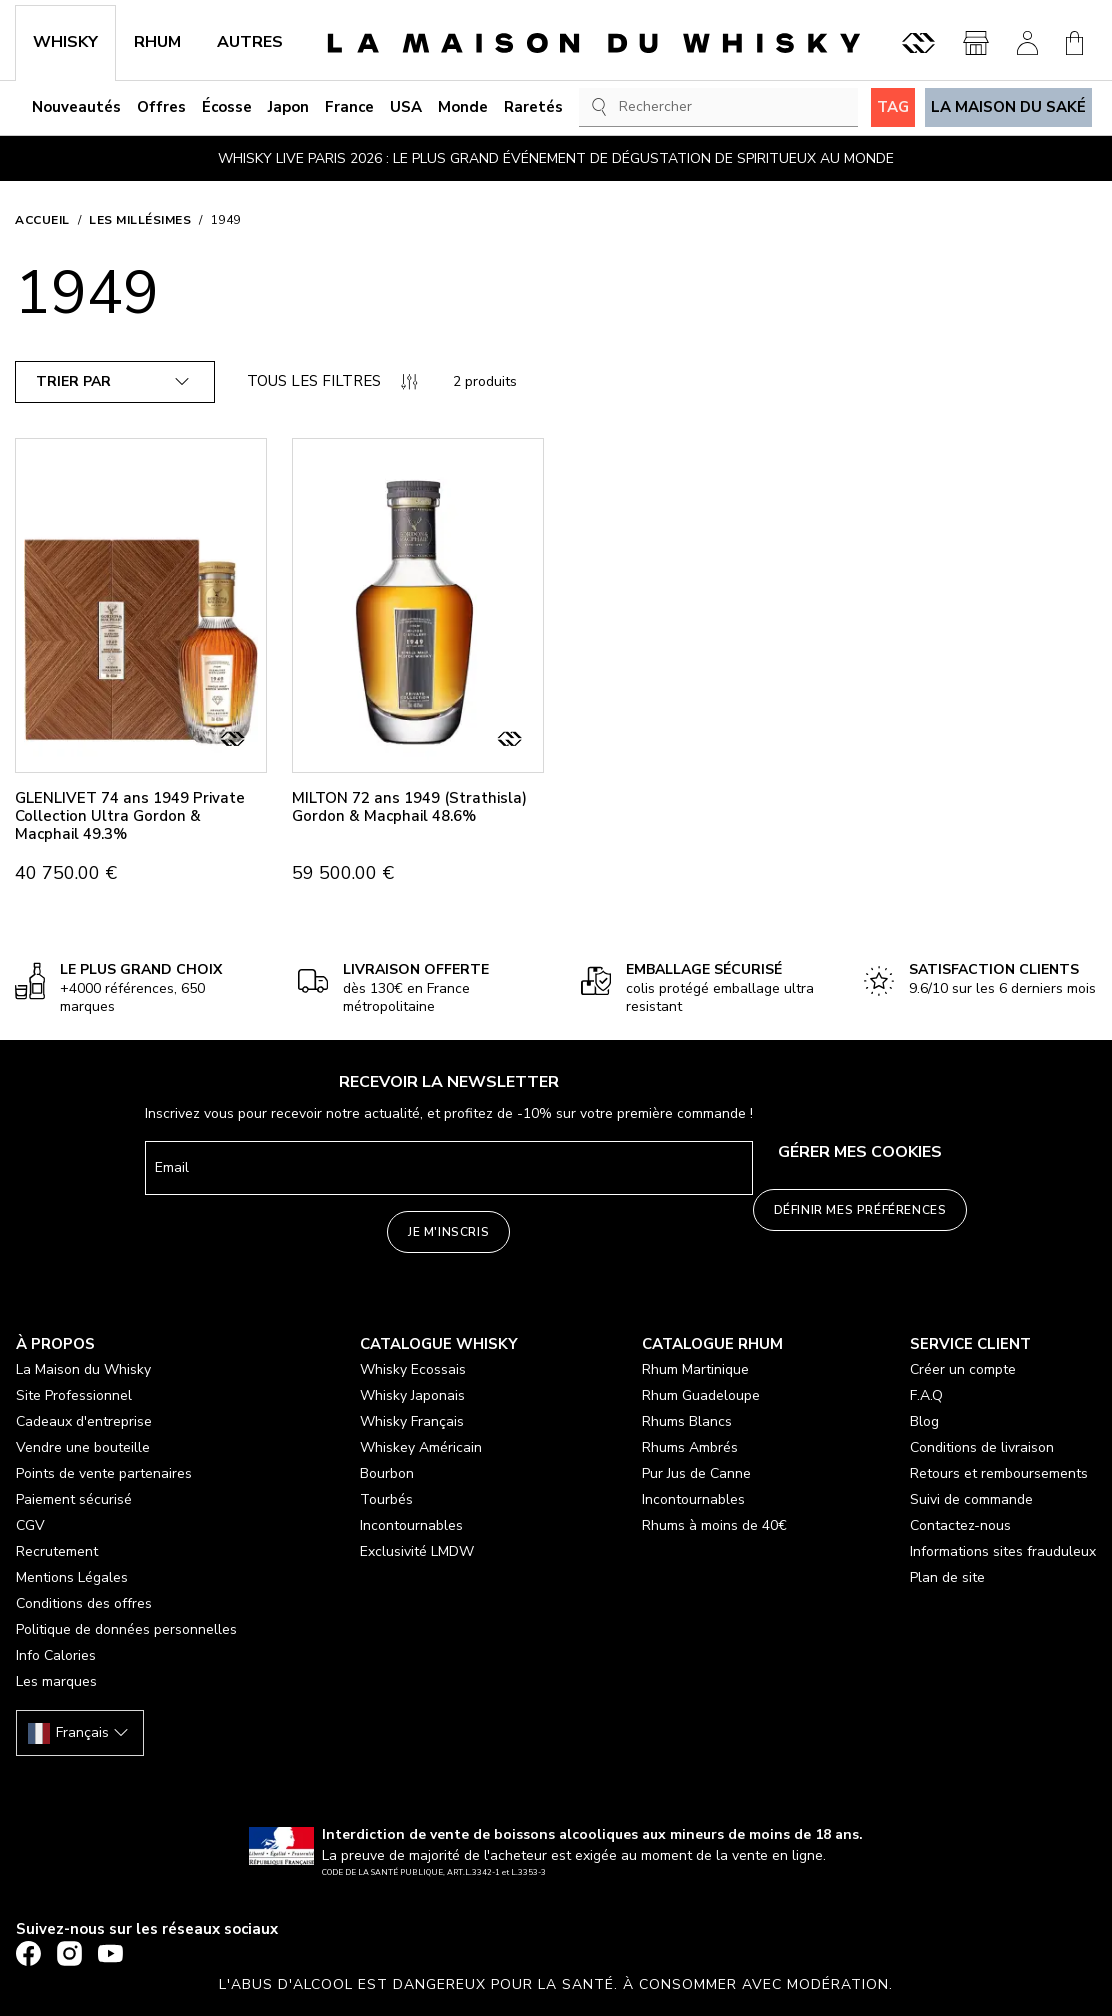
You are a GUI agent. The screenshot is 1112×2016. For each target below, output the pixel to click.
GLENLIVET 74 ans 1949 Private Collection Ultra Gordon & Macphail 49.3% (130, 816)
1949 (226, 220)
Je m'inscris (448, 1232)
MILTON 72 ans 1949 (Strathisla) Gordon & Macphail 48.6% (409, 807)
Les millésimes (140, 220)
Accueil (42, 220)
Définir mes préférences (860, 1210)
